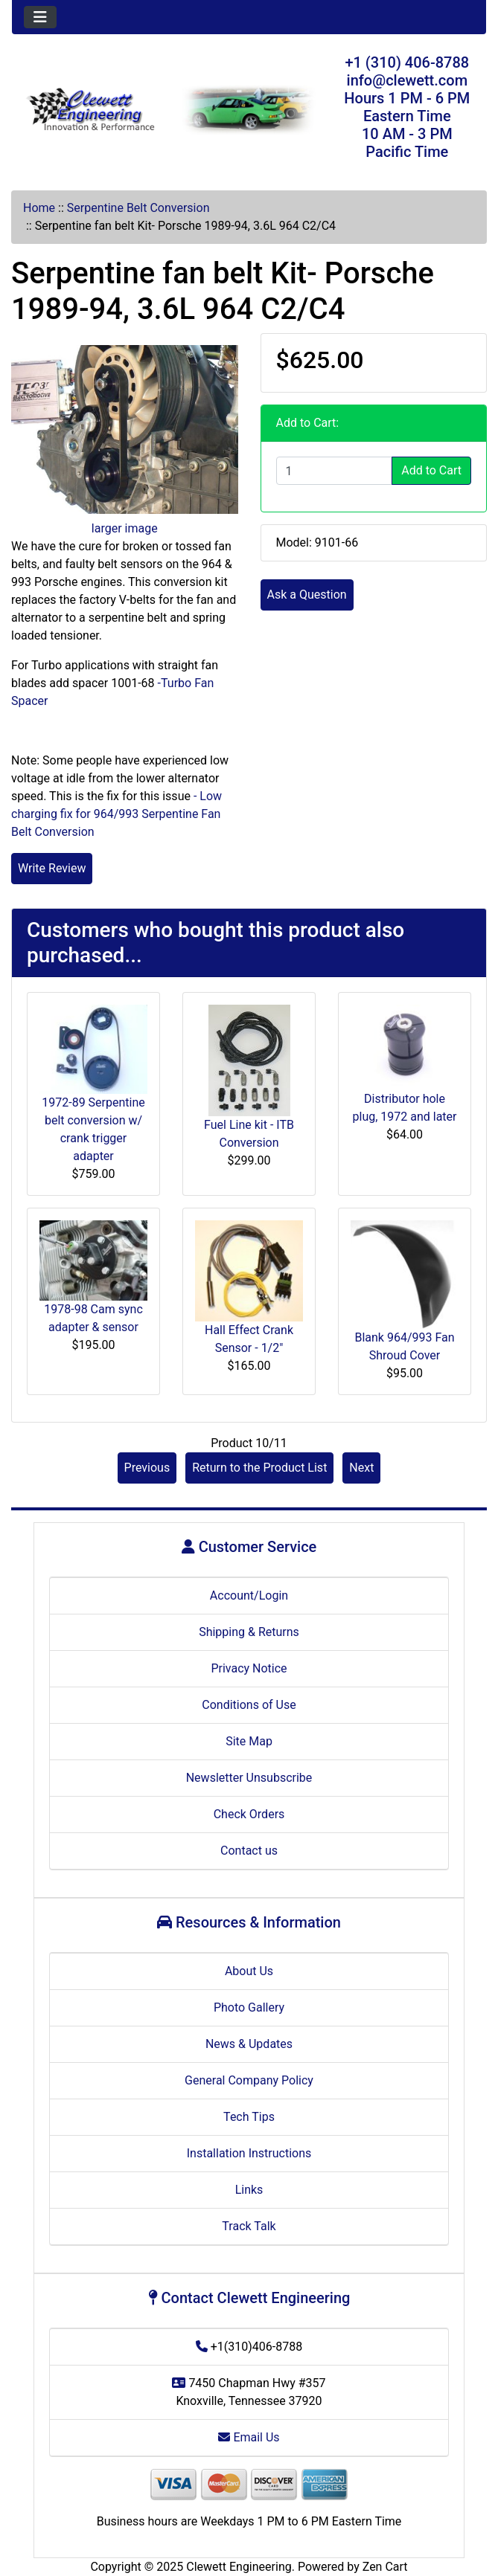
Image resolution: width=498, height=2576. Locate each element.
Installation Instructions (249, 2153)
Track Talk (248, 2226)
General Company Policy (249, 2080)
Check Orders (249, 1814)
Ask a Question (307, 594)
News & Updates (249, 2044)
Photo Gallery (249, 2007)
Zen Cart (385, 2567)
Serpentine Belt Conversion (138, 208)
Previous (147, 1468)
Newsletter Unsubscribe (249, 1778)
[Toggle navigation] (40, 17)
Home (39, 208)
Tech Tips (249, 2117)
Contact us (249, 1851)
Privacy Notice (249, 1668)
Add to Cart (431, 470)
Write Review (52, 868)
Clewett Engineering (238, 2567)
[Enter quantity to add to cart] (334, 471)
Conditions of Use (249, 1705)
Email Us (248, 2437)
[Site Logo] (91, 110)
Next (361, 1468)
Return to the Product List (259, 1468)
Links (249, 2190)
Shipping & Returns (249, 1632)
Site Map (249, 1741)
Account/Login (249, 1595)
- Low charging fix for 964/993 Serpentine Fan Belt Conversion (116, 814)
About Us (249, 1971)
